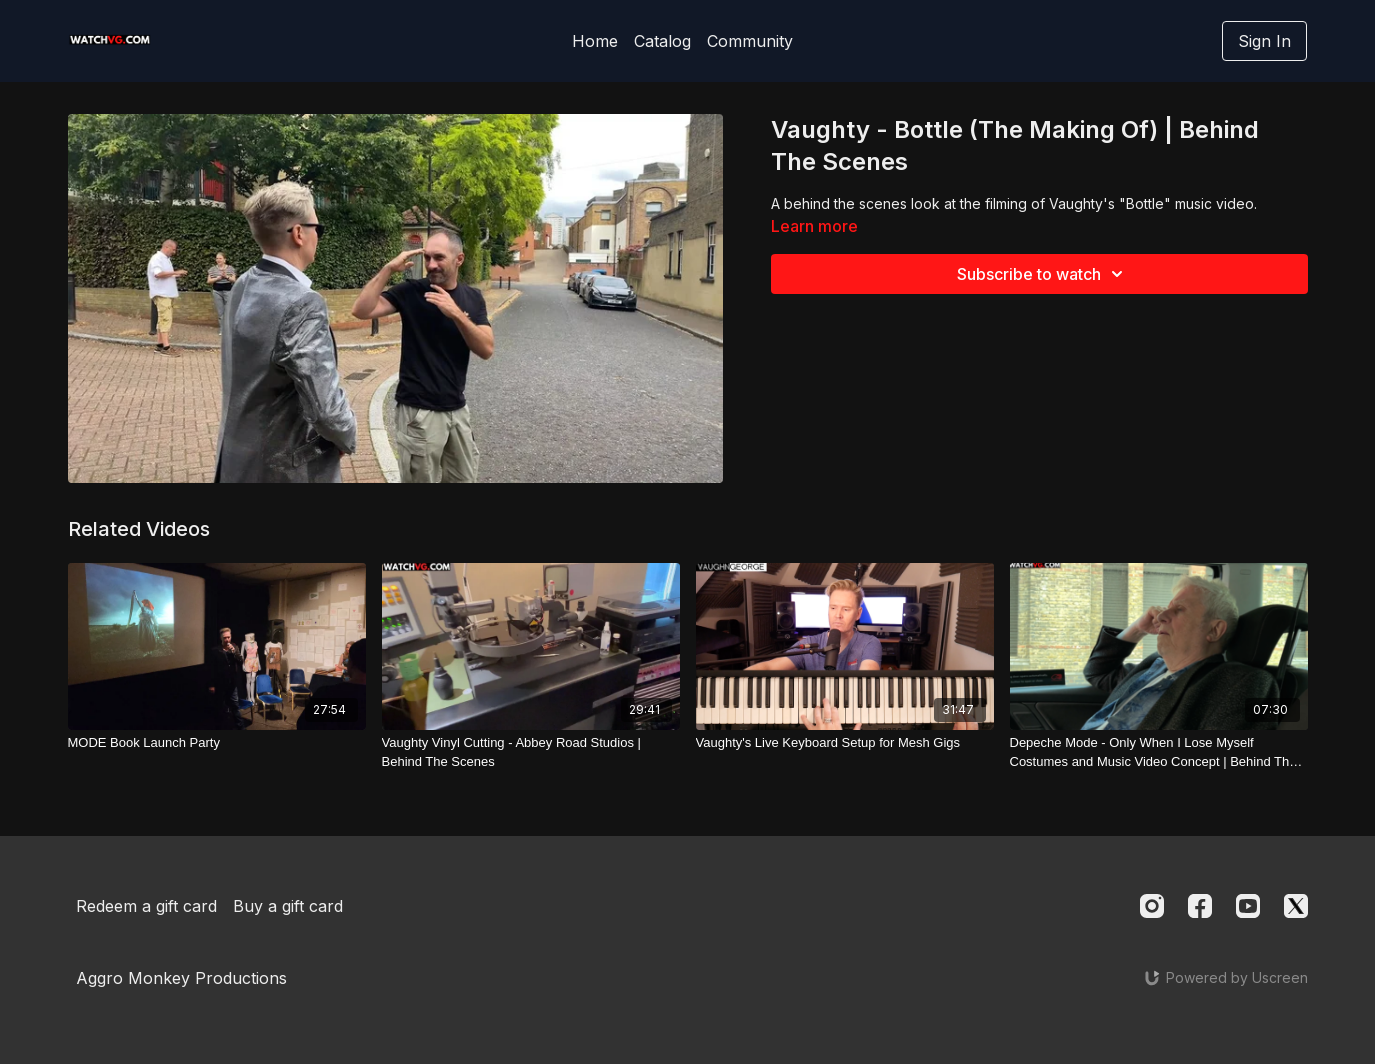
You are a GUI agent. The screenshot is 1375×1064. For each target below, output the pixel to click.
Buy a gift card (288, 906)
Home (595, 41)
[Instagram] (1152, 906)
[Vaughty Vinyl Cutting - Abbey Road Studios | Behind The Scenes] (531, 752)
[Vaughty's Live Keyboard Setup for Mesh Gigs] (845, 743)
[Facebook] (1200, 906)
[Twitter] (1296, 906)
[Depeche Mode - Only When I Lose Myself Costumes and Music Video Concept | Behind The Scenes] (1159, 752)
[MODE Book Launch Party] (217, 743)
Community (750, 41)
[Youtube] (1248, 906)
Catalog (662, 41)
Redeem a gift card (146, 906)
